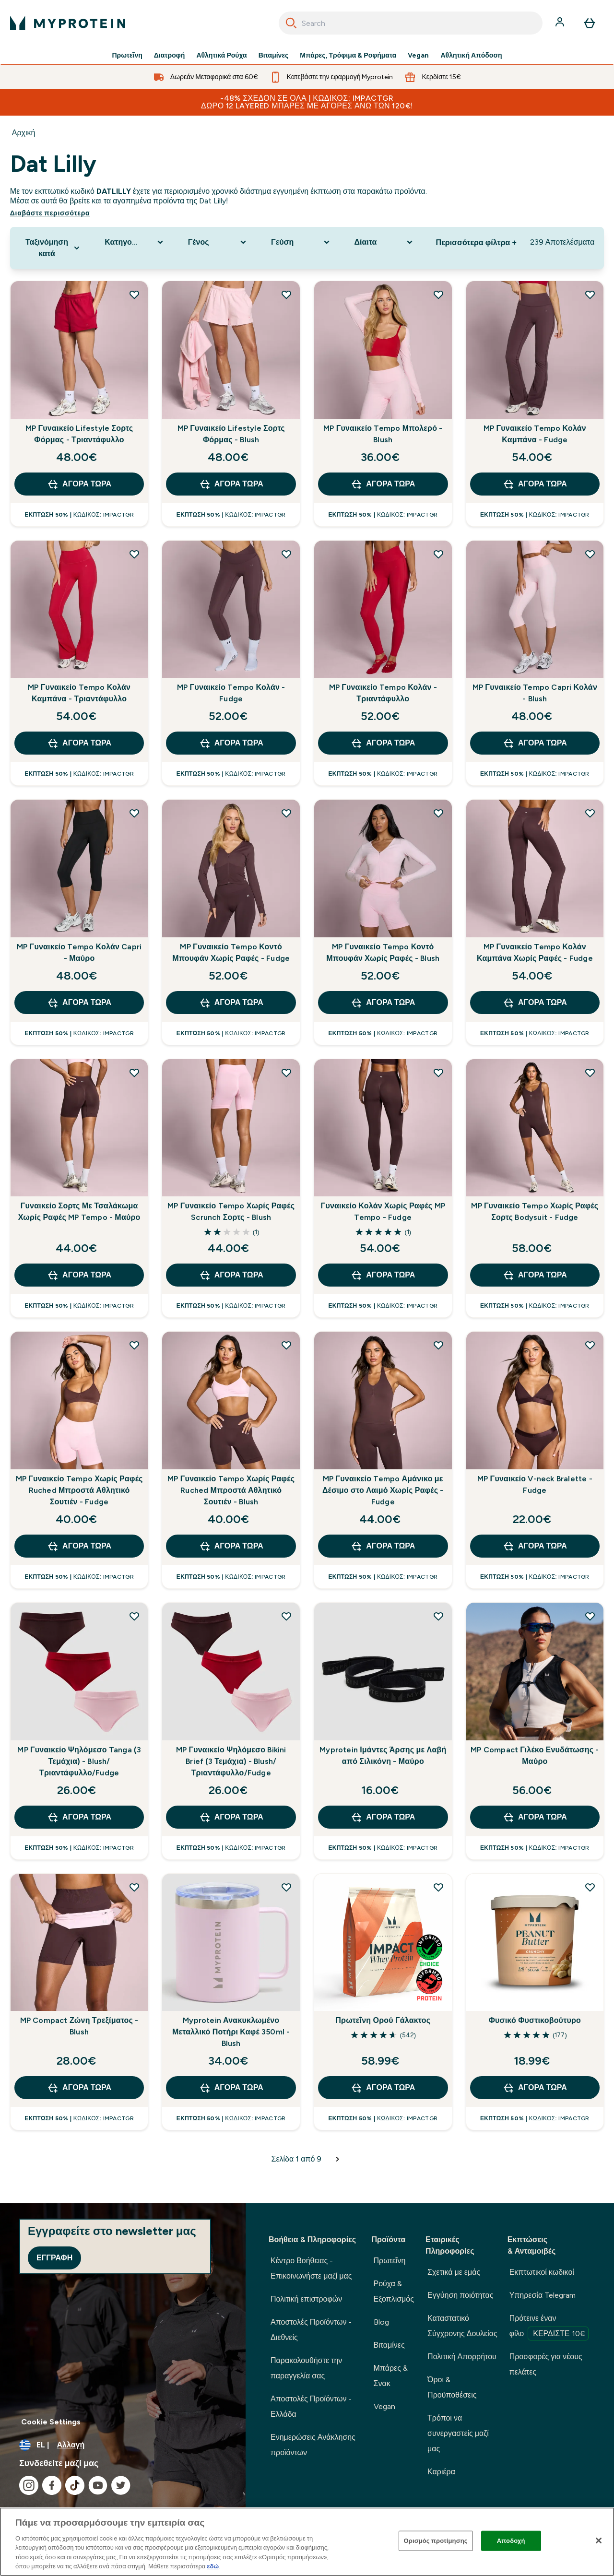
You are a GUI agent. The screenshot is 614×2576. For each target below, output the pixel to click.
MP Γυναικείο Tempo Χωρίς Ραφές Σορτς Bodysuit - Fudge (534, 1211)
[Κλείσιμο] (598, 2540)
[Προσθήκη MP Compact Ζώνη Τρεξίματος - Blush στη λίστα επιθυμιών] (134, 1887)
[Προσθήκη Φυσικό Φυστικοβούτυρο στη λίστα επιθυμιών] (590, 1887)
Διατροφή (169, 55)
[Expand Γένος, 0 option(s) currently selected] (218, 242)
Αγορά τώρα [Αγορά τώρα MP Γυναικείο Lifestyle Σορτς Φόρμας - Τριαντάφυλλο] (79, 484)
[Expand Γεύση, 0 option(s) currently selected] (301, 242)
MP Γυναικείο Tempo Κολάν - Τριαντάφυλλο (383, 693)
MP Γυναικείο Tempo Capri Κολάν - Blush (534, 693)
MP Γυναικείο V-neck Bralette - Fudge (534, 1484)
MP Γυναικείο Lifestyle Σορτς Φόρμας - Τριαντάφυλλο (79, 434)
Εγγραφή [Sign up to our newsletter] (54, 2257)
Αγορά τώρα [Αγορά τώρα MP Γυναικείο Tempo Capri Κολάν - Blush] (535, 743)
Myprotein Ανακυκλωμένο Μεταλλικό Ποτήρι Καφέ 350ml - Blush (231, 2032)
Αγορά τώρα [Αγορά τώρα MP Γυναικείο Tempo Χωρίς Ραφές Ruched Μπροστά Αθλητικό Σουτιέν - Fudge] (79, 1546)
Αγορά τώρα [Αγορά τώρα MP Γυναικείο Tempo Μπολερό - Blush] (383, 484)
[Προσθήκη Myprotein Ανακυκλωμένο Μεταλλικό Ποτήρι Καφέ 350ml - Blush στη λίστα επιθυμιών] (286, 1887)
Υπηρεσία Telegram (542, 2295)
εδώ (213, 2566)
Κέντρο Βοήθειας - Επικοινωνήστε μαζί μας (311, 2268)
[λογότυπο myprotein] (67, 23)
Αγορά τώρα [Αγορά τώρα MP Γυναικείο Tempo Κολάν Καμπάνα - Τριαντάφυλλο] (79, 743)
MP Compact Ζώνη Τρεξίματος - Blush (79, 2026)
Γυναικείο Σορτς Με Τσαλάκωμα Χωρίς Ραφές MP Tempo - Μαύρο (79, 1211)
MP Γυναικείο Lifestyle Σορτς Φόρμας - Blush (231, 434)
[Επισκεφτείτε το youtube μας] (97, 2485)
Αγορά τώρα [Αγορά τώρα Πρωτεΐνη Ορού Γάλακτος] (383, 2087)
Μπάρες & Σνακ (391, 2375)
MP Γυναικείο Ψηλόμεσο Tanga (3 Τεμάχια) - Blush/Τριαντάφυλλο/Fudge (79, 1761)
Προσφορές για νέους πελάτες (545, 2364)
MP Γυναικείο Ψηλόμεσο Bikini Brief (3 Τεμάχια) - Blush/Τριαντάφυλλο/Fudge (231, 1761)
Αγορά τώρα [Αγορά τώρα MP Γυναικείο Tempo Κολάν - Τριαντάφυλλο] (383, 743)
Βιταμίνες (274, 55)
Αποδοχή (511, 2540)
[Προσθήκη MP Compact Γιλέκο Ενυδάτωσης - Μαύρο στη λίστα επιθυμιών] (590, 1616)
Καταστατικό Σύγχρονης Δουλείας (462, 2326)
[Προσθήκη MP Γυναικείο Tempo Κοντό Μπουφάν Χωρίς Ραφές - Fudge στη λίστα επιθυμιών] (286, 813)
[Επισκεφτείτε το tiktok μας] (74, 2485)
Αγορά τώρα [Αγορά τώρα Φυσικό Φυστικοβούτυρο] (535, 2087)
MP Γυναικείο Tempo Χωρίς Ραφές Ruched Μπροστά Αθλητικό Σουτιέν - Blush (231, 1490)
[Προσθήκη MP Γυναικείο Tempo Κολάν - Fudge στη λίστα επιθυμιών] (286, 554)
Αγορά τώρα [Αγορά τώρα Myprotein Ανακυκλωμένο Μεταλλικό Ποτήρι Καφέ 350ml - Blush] (231, 2087)
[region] (307, 2541)
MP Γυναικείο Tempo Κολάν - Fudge (231, 693)
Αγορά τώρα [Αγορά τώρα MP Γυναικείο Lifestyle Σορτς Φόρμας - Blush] (231, 484)
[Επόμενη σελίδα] (337, 2159)
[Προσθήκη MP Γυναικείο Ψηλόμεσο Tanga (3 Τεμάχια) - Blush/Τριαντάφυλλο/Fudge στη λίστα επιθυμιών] (134, 1616)
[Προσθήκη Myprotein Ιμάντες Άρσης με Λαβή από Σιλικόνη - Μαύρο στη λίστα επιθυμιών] (438, 1616)
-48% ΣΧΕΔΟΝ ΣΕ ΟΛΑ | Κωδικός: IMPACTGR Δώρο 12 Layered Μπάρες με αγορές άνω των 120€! (307, 102)
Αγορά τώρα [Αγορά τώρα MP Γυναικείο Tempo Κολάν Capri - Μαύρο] (79, 1002)
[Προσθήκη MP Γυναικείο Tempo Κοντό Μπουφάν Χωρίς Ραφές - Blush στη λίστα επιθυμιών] (438, 813)
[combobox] (411, 23)
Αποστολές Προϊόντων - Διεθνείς (311, 2329)
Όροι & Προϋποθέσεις (451, 2387)
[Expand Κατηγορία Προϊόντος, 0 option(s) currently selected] (134, 242)
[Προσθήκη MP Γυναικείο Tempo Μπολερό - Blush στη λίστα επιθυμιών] (438, 294)
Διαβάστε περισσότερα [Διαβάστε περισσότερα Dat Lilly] (50, 213)
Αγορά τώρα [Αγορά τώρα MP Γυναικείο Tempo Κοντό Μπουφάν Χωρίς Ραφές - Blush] (383, 1002)
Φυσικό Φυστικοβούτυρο (535, 2020)
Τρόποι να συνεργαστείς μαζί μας (458, 2433)
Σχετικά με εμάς (453, 2272)
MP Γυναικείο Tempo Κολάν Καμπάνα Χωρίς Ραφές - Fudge (535, 952)
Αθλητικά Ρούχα (221, 55)
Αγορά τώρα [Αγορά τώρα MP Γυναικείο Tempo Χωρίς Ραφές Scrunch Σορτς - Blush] (231, 1275)
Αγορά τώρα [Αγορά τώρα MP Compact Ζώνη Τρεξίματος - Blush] (79, 2087)
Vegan (418, 55)
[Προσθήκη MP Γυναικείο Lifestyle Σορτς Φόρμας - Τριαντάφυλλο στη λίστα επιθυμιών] (134, 294)
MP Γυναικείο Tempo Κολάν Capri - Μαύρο (79, 952)
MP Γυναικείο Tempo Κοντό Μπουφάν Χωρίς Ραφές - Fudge (231, 952)
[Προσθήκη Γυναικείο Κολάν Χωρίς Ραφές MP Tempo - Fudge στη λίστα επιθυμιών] (438, 1072)
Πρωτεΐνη (127, 55)
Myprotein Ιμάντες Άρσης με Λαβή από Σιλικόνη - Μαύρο (382, 1755)
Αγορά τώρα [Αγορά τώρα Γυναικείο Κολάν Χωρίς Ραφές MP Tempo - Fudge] (383, 1275)
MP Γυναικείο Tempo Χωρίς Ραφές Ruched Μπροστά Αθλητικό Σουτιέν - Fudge (79, 1490)
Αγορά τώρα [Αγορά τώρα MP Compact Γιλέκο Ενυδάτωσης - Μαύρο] (535, 1817)
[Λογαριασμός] (560, 23)
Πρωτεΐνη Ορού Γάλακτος (382, 2020)
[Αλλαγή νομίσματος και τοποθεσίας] (122, 2445)
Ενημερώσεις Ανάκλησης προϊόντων (313, 2445)
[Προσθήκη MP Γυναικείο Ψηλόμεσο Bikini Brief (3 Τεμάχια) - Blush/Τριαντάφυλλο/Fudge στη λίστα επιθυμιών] (286, 1616)
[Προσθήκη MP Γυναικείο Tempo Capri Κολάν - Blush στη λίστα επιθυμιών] (590, 554)
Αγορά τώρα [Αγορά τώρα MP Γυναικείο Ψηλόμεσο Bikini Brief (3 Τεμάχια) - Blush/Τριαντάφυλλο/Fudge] (231, 1817)
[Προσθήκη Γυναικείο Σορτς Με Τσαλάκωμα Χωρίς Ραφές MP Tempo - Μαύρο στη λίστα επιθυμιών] (134, 1072)
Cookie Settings (51, 2421)
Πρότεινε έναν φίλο (549, 2327)
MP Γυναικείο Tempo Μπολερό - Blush (383, 434)
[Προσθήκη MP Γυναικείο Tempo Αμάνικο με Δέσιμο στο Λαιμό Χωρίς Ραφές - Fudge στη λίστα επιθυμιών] (438, 1345)
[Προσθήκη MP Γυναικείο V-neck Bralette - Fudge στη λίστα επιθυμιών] (590, 1345)
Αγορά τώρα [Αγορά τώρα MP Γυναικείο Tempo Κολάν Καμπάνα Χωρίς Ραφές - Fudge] (535, 1002)
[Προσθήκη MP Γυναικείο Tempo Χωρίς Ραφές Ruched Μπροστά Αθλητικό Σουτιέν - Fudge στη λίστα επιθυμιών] (134, 1345)
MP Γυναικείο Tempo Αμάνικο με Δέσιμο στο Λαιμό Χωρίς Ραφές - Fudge (383, 1490)
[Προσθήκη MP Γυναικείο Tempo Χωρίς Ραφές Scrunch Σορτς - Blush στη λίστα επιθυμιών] (286, 1072)
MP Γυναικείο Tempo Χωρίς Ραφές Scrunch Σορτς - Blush (231, 1211)
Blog (381, 2322)
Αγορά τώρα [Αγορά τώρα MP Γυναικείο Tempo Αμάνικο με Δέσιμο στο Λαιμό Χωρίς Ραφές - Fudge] (383, 1546)
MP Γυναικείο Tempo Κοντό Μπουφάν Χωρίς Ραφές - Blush (382, 952)
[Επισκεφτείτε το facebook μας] (51, 2485)
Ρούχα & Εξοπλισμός (394, 2291)
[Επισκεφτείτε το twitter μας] (120, 2485)
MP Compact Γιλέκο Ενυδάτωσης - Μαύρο (535, 1755)
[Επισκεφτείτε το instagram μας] (28, 2485)
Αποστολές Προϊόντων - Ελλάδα (311, 2406)
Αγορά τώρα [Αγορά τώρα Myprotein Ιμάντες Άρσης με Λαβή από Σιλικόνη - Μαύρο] (383, 1817)
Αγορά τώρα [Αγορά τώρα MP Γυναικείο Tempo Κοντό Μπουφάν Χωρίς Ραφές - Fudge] (231, 1002)
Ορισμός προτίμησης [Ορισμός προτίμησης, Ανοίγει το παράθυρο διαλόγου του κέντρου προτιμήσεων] (436, 2540)
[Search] (291, 23)
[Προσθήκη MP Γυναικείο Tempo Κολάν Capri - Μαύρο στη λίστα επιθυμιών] (134, 813)
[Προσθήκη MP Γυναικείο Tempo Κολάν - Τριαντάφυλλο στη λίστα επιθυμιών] (438, 554)
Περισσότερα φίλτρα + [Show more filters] (476, 242)
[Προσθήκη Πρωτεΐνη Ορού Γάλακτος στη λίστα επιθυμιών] (438, 1887)
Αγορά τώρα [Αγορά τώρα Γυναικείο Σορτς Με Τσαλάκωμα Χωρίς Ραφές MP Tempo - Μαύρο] (79, 1275)
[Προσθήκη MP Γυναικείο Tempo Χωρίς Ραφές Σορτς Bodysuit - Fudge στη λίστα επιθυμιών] (590, 1072)
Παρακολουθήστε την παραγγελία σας (306, 2368)
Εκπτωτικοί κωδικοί (541, 2272)
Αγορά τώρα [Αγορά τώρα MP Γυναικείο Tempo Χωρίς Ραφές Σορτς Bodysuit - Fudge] (535, 1275)
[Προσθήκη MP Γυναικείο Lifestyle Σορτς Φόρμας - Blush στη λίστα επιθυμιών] (286, 294)
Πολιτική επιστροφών (306, 2299)
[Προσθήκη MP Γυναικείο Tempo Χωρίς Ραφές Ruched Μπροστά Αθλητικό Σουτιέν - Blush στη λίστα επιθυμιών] (286, 1345)
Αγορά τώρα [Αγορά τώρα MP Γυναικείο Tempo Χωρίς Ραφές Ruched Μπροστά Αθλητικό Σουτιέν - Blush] (231, 1546)
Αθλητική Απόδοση (471, 55)
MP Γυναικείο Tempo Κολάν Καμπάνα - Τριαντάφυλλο (79, 693)
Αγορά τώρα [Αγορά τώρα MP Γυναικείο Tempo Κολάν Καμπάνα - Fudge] (535, 484)
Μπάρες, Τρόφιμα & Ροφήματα (348, 55)
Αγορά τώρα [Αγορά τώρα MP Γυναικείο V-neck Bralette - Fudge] (535, 1546)
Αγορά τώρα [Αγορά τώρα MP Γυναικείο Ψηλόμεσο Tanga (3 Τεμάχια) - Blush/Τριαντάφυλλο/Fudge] (79, 1817)
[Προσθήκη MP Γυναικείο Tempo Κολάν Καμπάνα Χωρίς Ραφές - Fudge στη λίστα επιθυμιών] (590, 813)
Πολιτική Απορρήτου (461, 2356)
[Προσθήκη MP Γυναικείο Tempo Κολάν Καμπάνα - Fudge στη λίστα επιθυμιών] (590, 294)
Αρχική (23, 132)
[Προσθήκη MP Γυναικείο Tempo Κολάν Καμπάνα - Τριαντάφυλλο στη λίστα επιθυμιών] (134, 554)
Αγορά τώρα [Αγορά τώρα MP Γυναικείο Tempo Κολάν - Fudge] (231, 743)
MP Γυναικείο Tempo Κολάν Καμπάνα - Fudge (535, 434)
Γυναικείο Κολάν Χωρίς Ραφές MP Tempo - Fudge (383, 1211)
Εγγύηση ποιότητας (460, 2295)
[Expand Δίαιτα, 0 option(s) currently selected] (384, 242)
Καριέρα (441, 2471)
